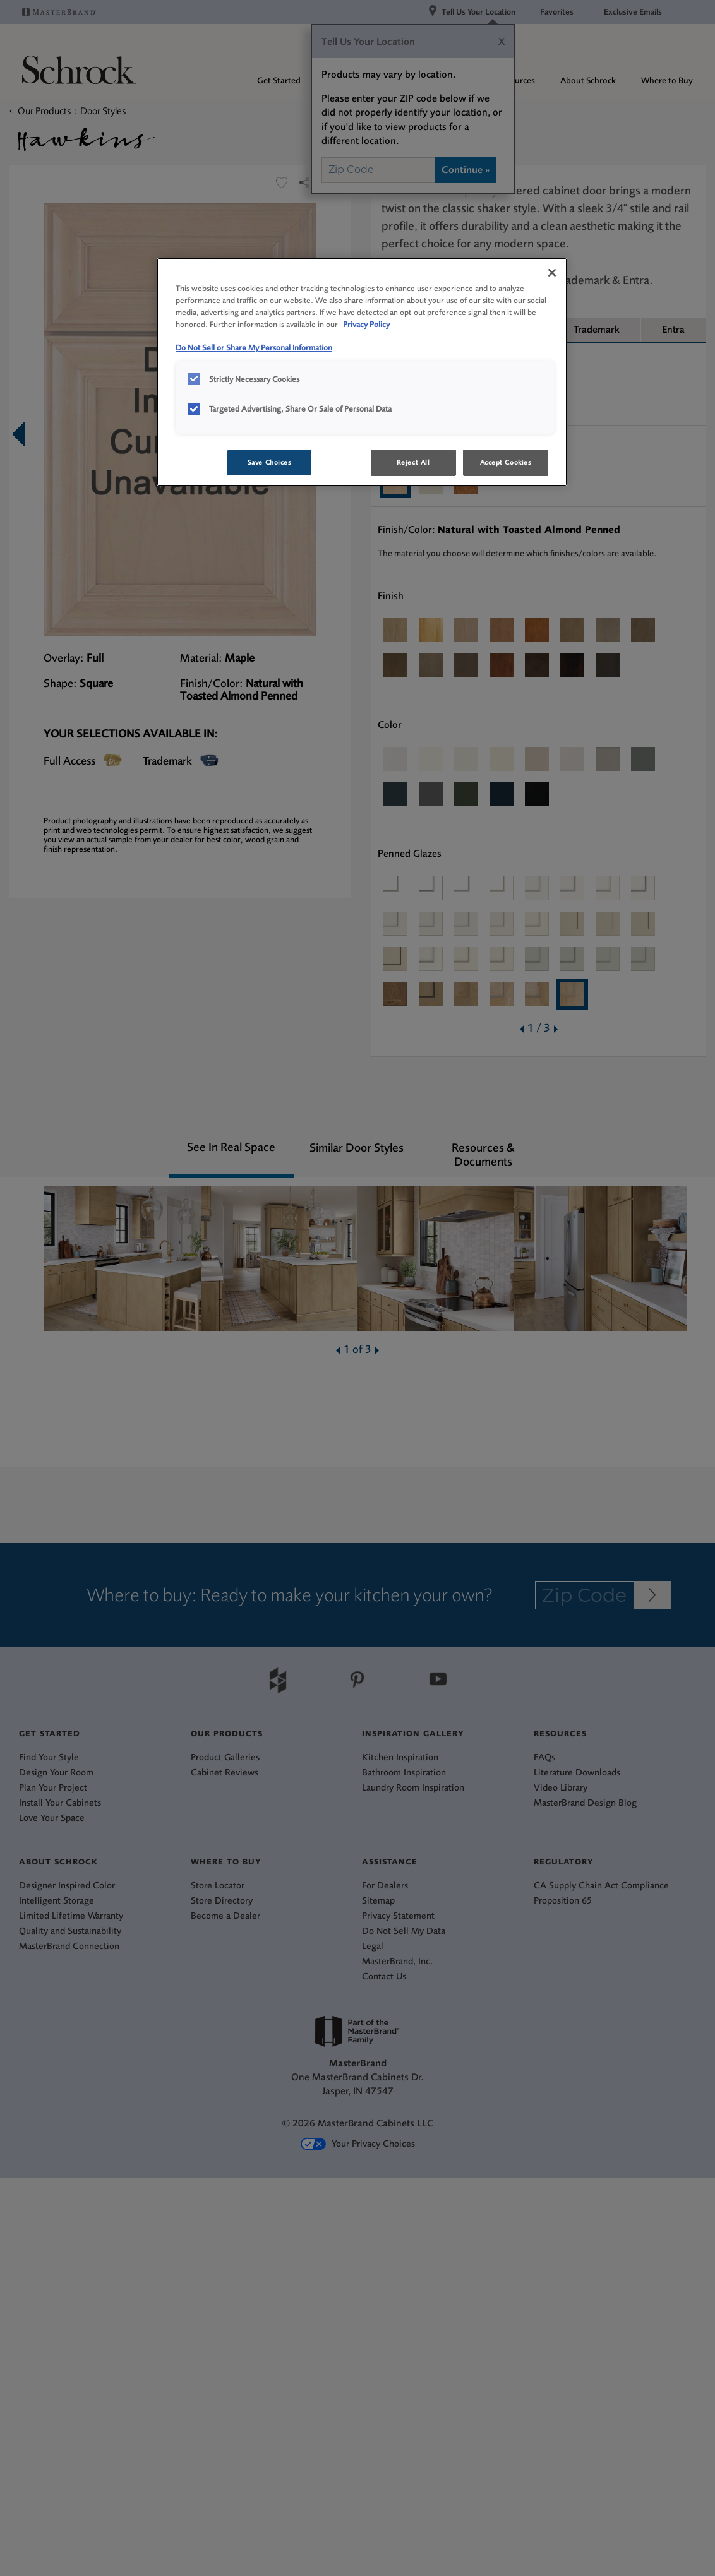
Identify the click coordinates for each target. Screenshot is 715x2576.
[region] (362, 372)
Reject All (413, 462)
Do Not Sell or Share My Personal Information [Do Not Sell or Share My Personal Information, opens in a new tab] (254, 347)
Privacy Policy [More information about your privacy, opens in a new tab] (366, 324)
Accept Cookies (506, 462)
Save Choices (270, 462)
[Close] (552, 273)
